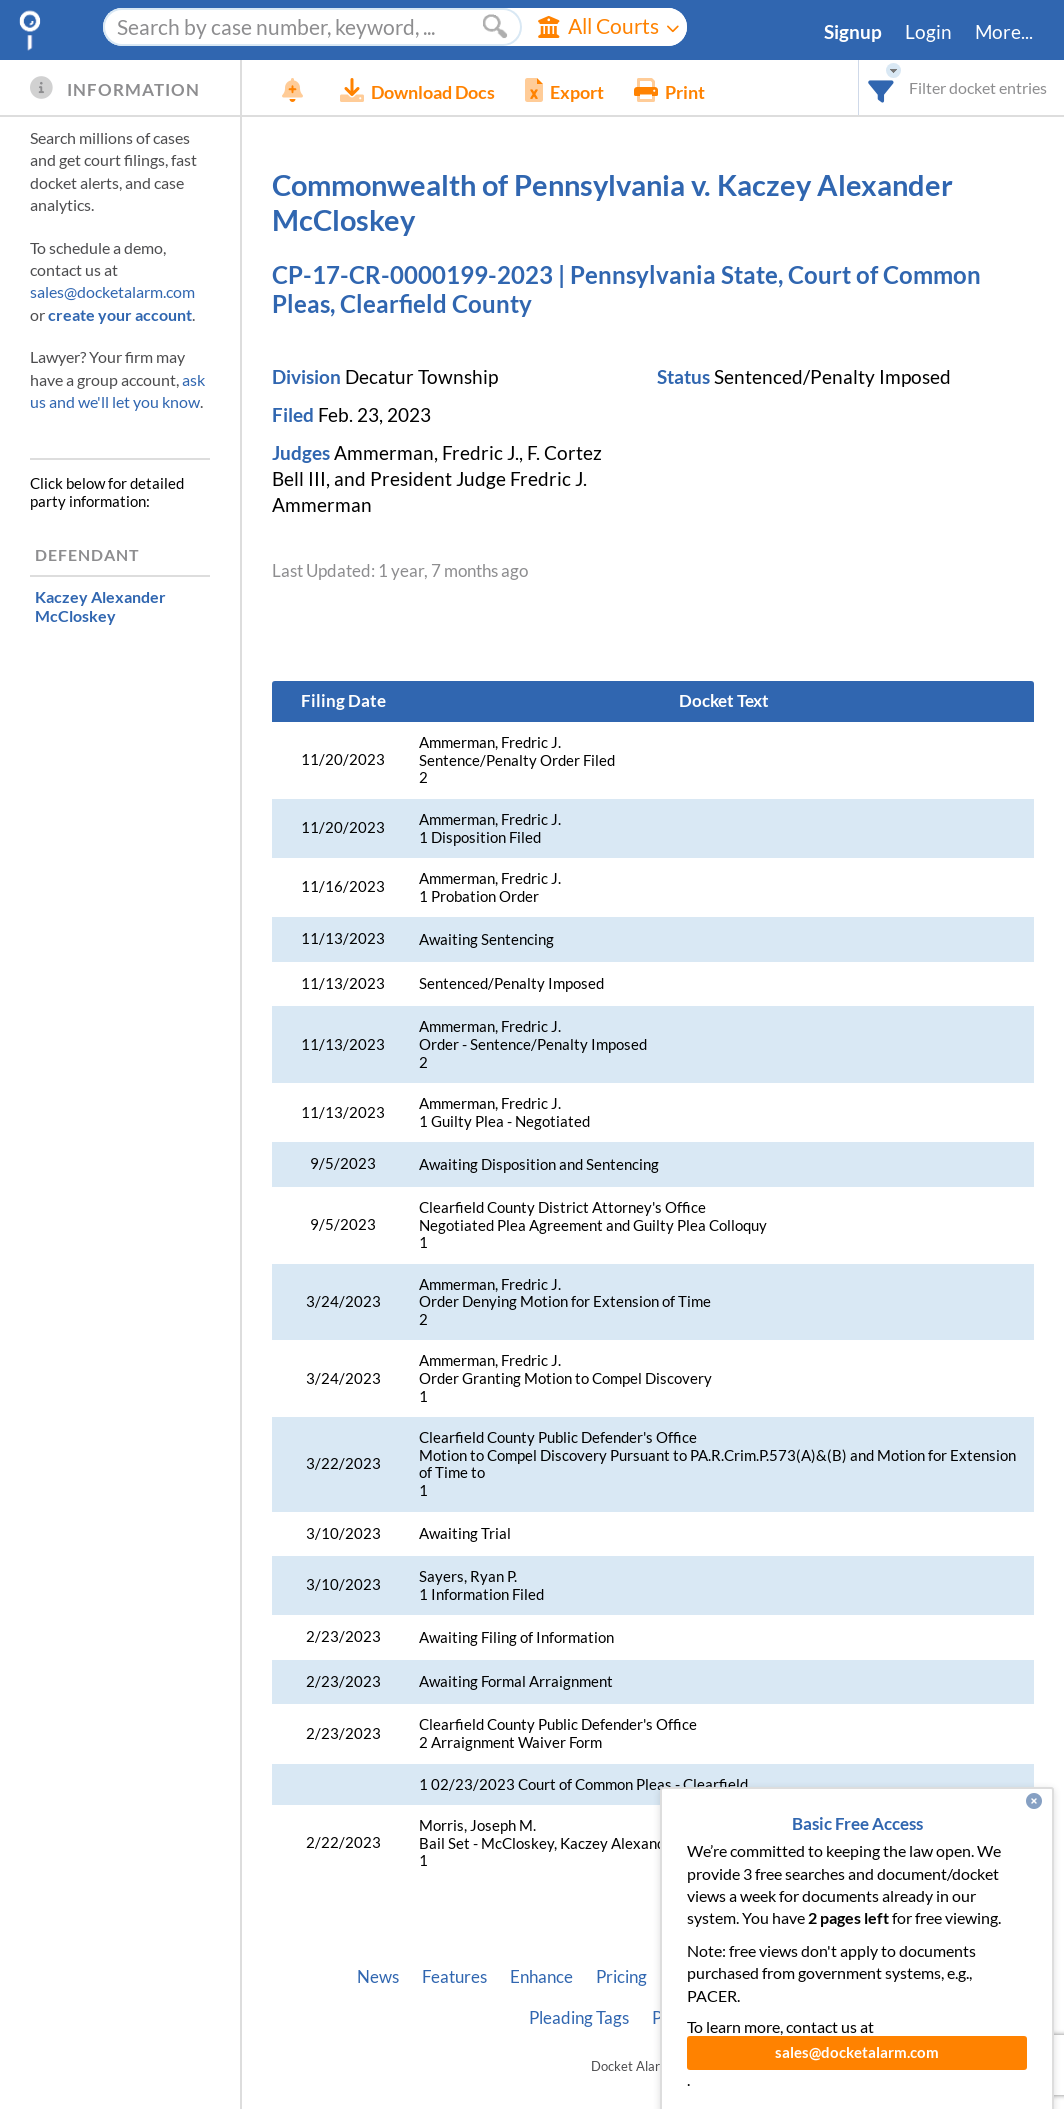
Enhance (541, 1977)
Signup (853, 32)
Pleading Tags (579, 2018)
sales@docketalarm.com (112, 291)
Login (928, 32)
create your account (120, 314)
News (378, 1977)
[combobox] (881, 87)
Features (454, 1977)
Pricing (621, 1977)
